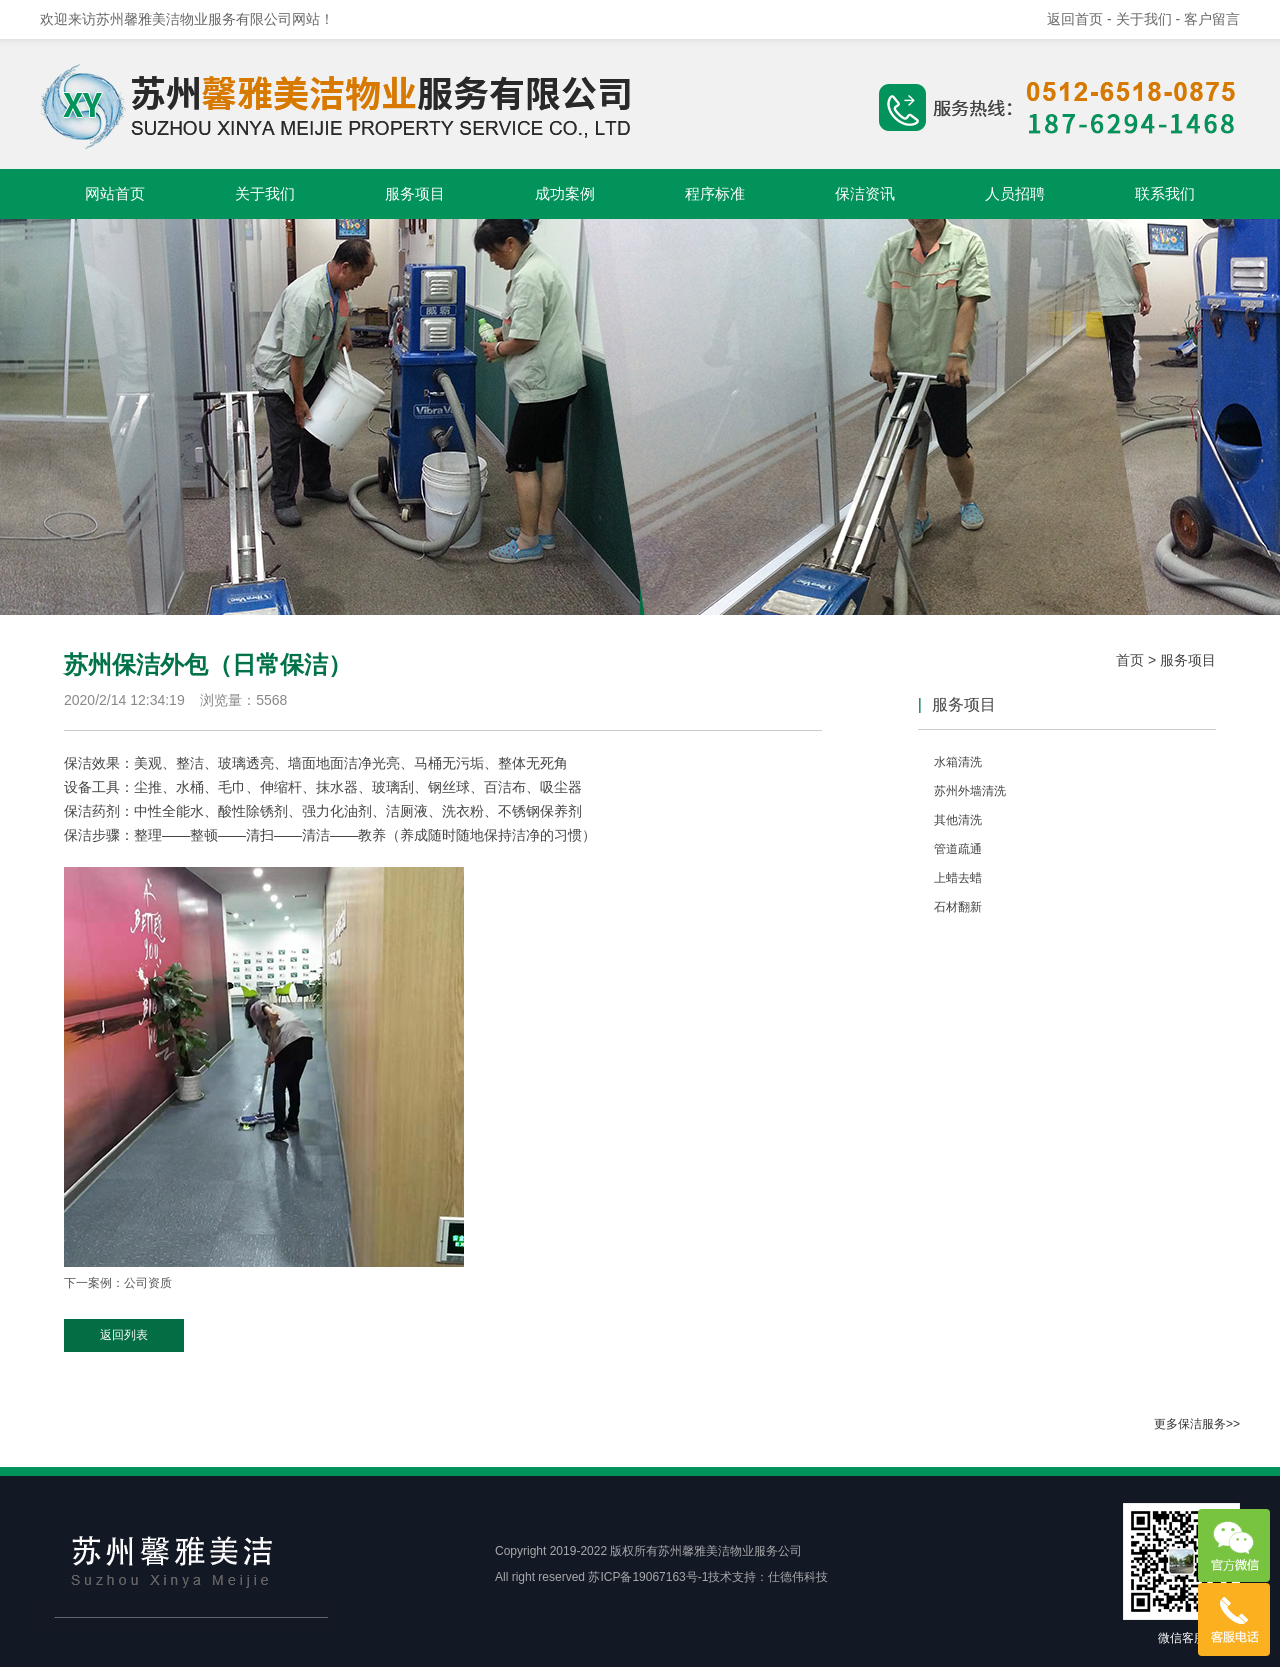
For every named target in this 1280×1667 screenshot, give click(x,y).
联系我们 (1165, 193)
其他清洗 (958, 820)
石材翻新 (958, 907)
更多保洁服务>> (1197, 1424)
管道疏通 (958, 849)
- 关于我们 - (1145, 19)
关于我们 (265, 193)
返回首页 (1075, 19)
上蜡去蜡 (958, 878)
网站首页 (115, 193)
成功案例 (565, 193)
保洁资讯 (865, 193)
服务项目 (415, 193)
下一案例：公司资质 (118, 1283)
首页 (1130, 660)
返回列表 (124, 1335)
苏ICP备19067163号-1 (648, 1577)
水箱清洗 (958, 762)
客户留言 (1212, 19)
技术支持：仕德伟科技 (768, 1577)
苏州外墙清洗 (970, 791)
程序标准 (715, 193)
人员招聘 (1015, 193)
